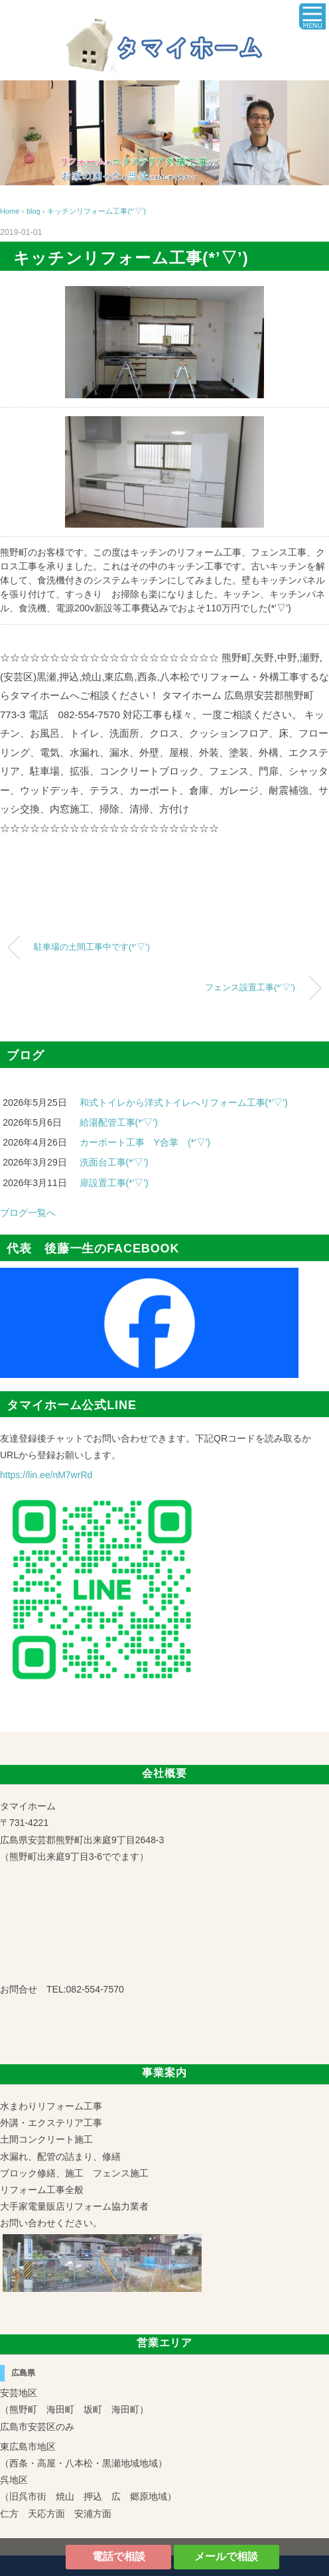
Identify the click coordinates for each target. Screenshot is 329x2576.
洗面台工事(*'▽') (114, 1162)
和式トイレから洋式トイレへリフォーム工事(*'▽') (184, 1102)
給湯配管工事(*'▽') (119, 1122)
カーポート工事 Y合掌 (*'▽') (145, 1142)
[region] (164, 133)
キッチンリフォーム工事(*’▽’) (96, 211)
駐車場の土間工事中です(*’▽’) (92, 947)
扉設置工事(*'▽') (114, 1182)
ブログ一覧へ (28, 1212)
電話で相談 (118, 2556)
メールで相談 (226, 2556)
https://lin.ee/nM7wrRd (46, 1475)
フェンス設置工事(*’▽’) (250, 987)
